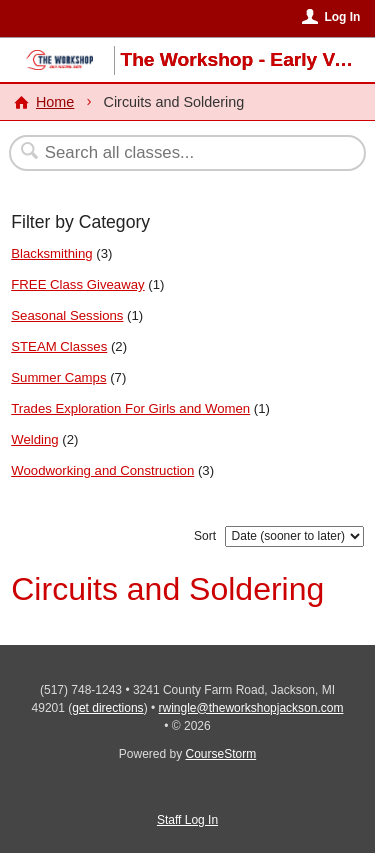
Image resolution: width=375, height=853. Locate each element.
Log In (342, 17)
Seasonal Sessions (67, 315)
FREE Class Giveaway (77, 284)
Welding (34, 439)
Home (55, 102)
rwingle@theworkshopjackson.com (251, 708)
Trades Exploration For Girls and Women (130, 408)
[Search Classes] (177, 153)
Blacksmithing (51, 253)
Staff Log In (187, 820)
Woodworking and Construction (102, 470)
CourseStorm (221, 754)
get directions (107, 708)
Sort (205, 536)
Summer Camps (58, 377)
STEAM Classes (59, 346)
